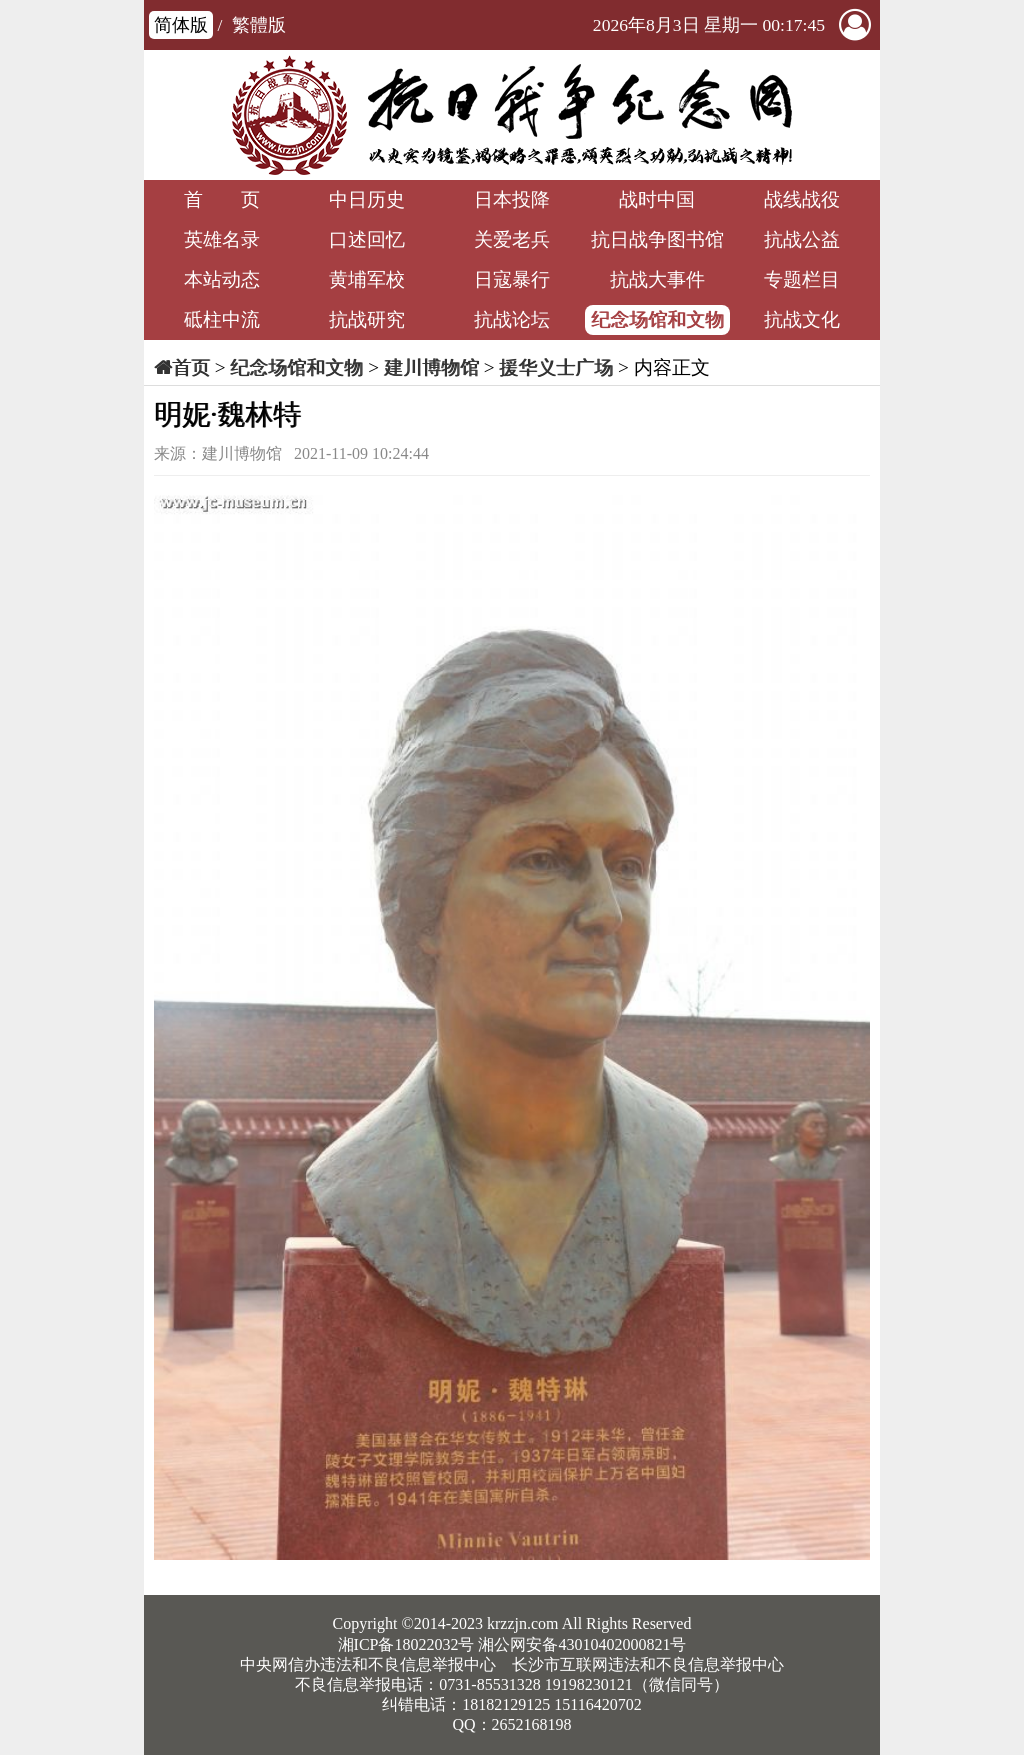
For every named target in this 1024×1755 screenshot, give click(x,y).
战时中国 (657, 199)
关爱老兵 (512, 239)
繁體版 (259, 25)
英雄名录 (222, 239)
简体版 (181, 25)
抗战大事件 (657, 279)
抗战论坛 (512, 319)
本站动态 (222, 279)
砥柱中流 (222, 319)
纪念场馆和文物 (657, 319)
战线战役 (802, 199)
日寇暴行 (512, 279)
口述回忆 (367, 239)
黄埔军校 (367, 279)
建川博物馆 (431, 367)
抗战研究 (367, 319)
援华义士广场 (556, 367)
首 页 (222, 199)
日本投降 (512, 199)
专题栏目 (802, 279)
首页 (191, 367)
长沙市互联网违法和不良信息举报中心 (648, 1664)
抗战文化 (802, 319)
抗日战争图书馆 (657, 239)
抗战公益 (802, 239)
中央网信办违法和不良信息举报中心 (368, 1664)
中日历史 (367, 199)
